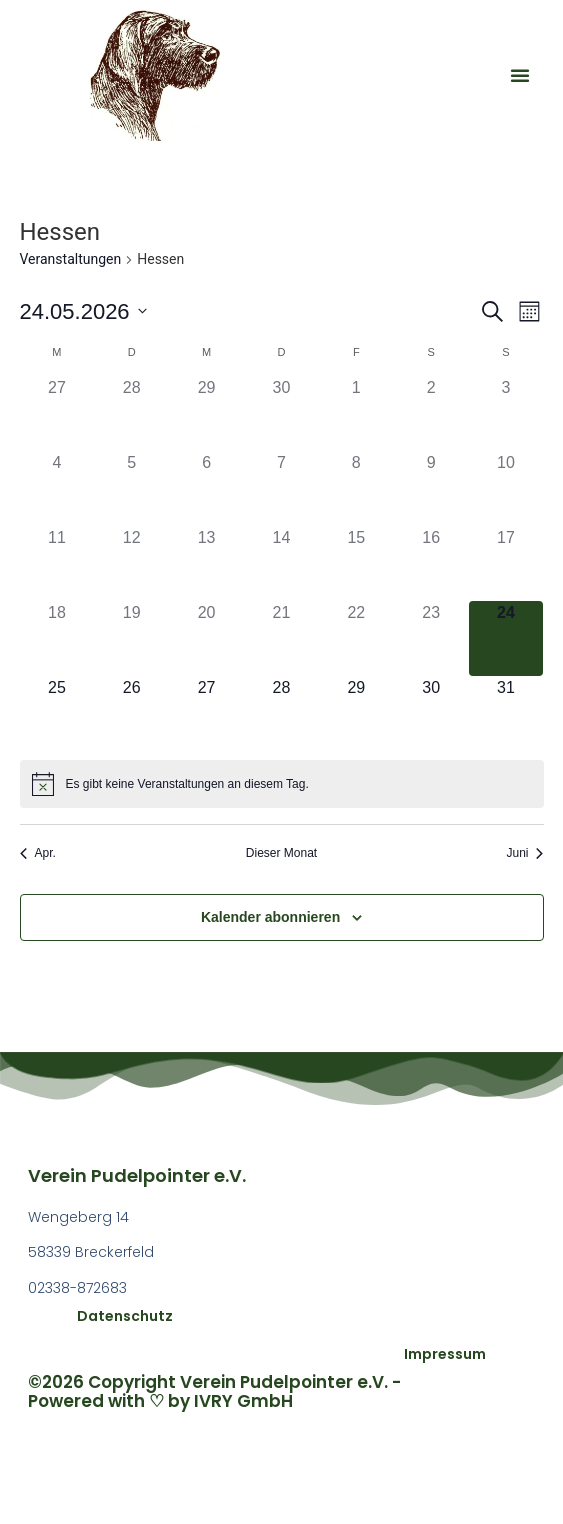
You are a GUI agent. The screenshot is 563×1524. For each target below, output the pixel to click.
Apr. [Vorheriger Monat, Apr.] (38, 853)
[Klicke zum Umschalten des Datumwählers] (83, 311)
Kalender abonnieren (270, 917)
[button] (520, 75)
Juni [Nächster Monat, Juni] (524, 853)
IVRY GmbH (243, 1401)
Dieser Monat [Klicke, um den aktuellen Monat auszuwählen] (281, 853)
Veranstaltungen (71, 259)
